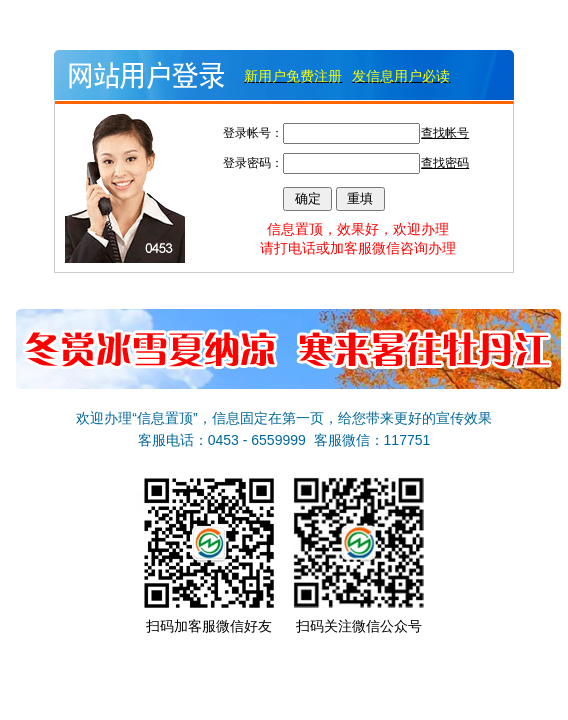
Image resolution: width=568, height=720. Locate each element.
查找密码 (445, 163)
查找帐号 (445, 133)
